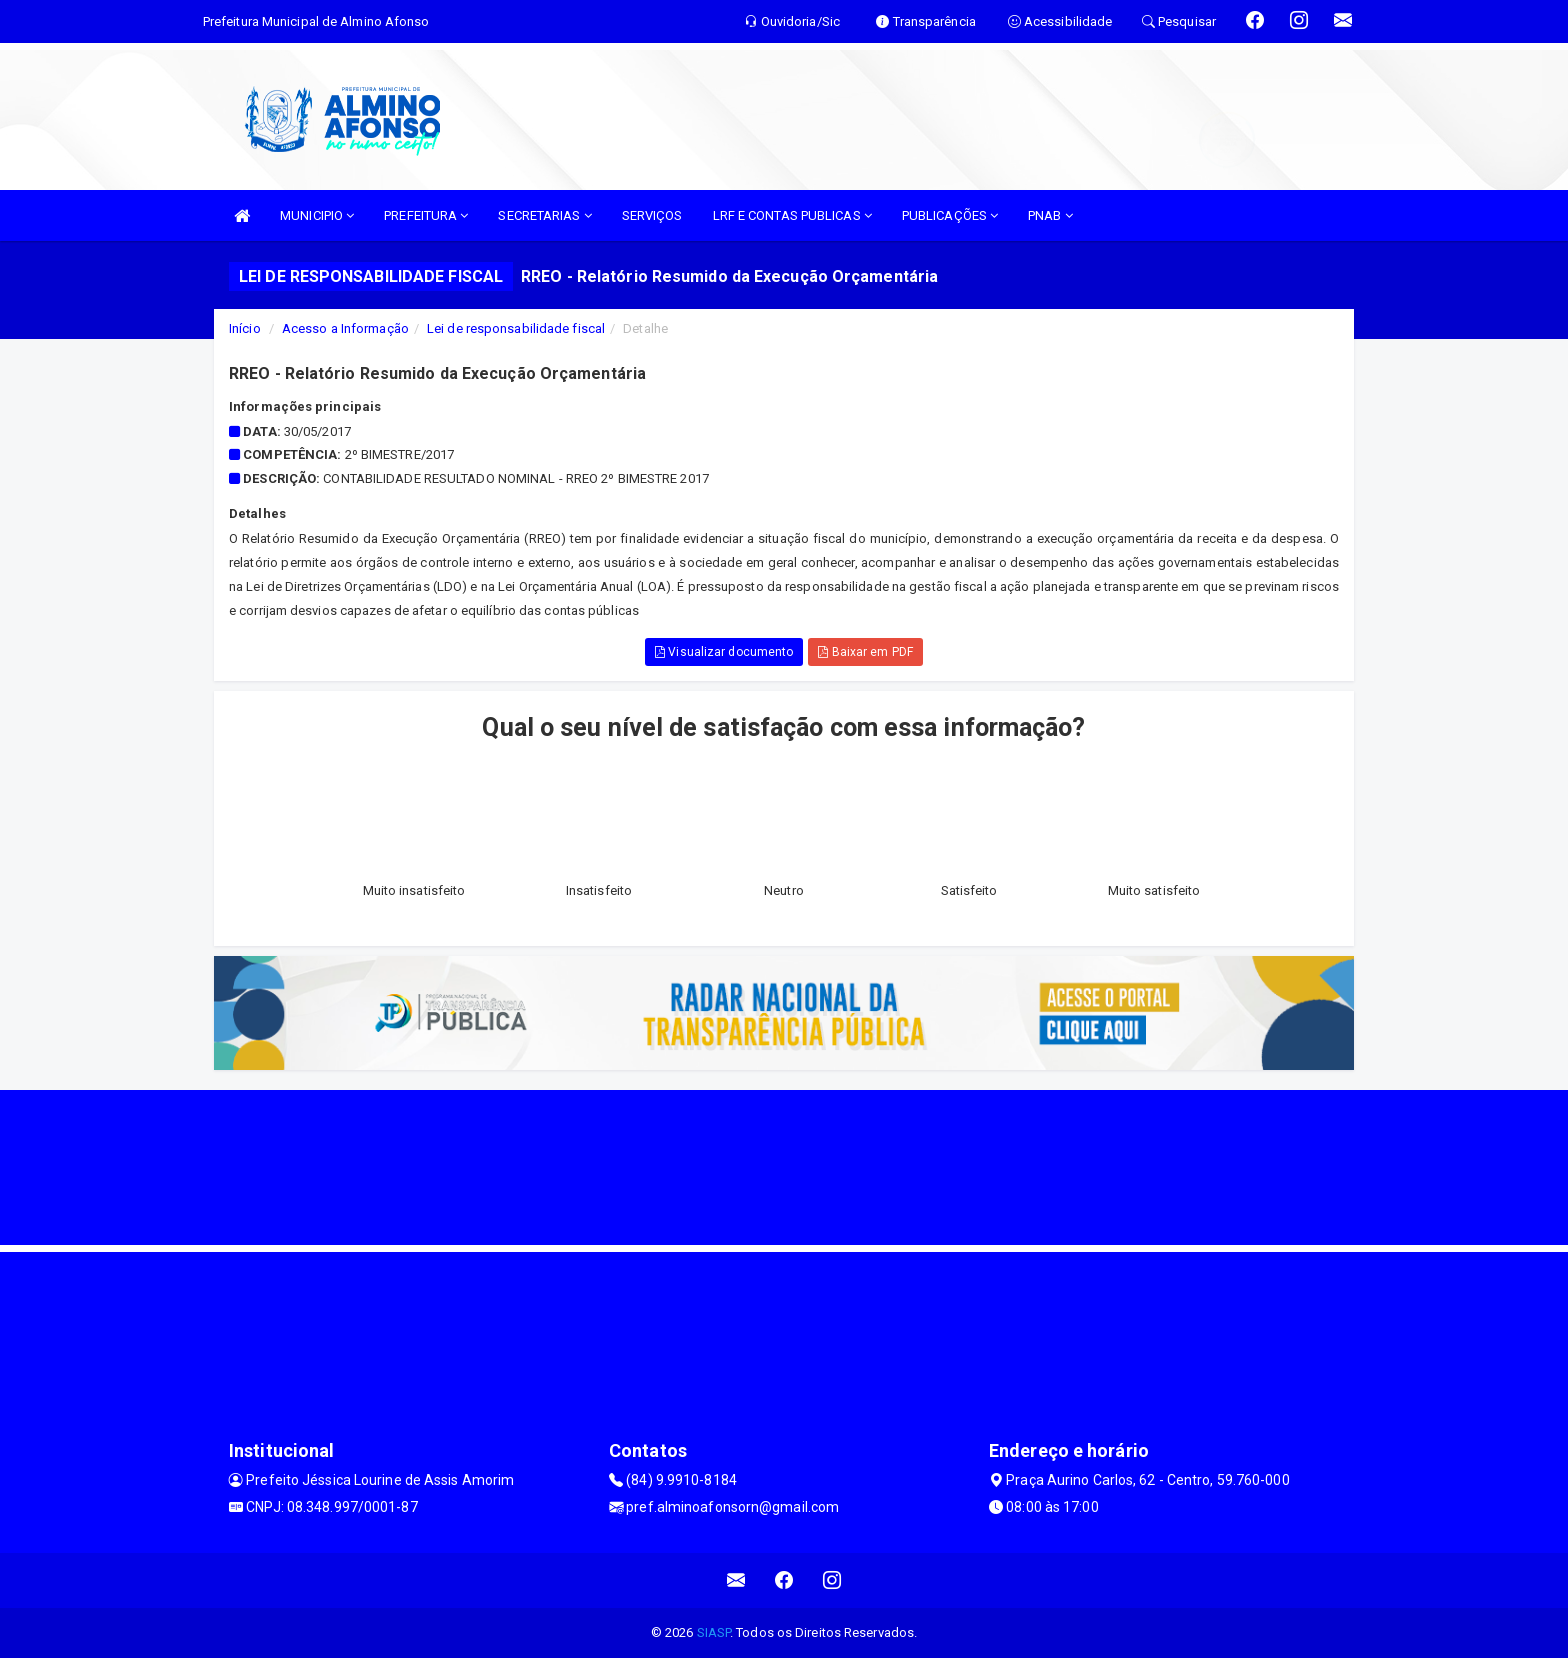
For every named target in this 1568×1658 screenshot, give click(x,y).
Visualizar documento (724, 652)
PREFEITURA (426, 215)
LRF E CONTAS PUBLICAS (792, 215)
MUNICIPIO (317, 215)
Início (245, 328)
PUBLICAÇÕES (950, 215)
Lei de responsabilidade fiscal (516, 328)
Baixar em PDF (865, 652)
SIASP (714, 1632)
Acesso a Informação (345, 328)
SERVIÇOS (652, 215)
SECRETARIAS (544, 215)
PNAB (1050, 215)
